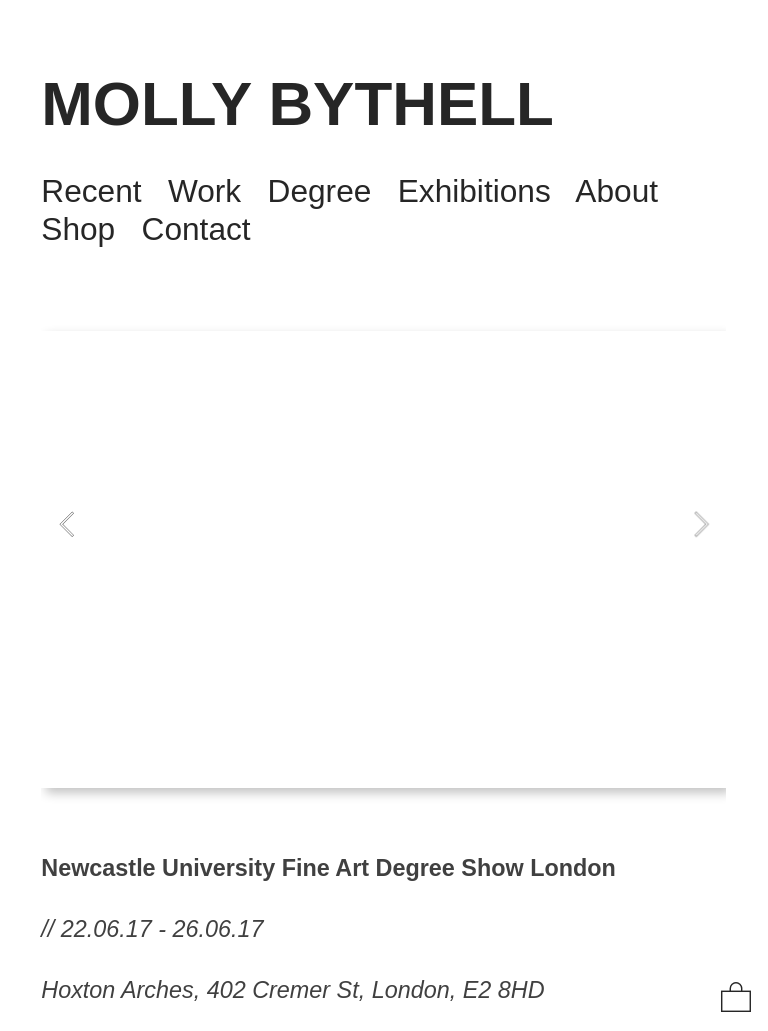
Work (204, 191)
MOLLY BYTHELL (297, 103)
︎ (736, 998)
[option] (383, 559)
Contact (196, 229)
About (616, 191)
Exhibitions (474, 191)
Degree (320, 191)
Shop (78, 229)
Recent (91, 191)
